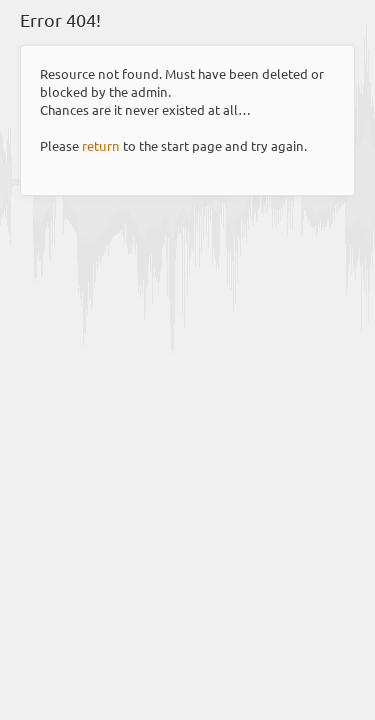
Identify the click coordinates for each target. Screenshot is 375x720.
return (101, 145)
